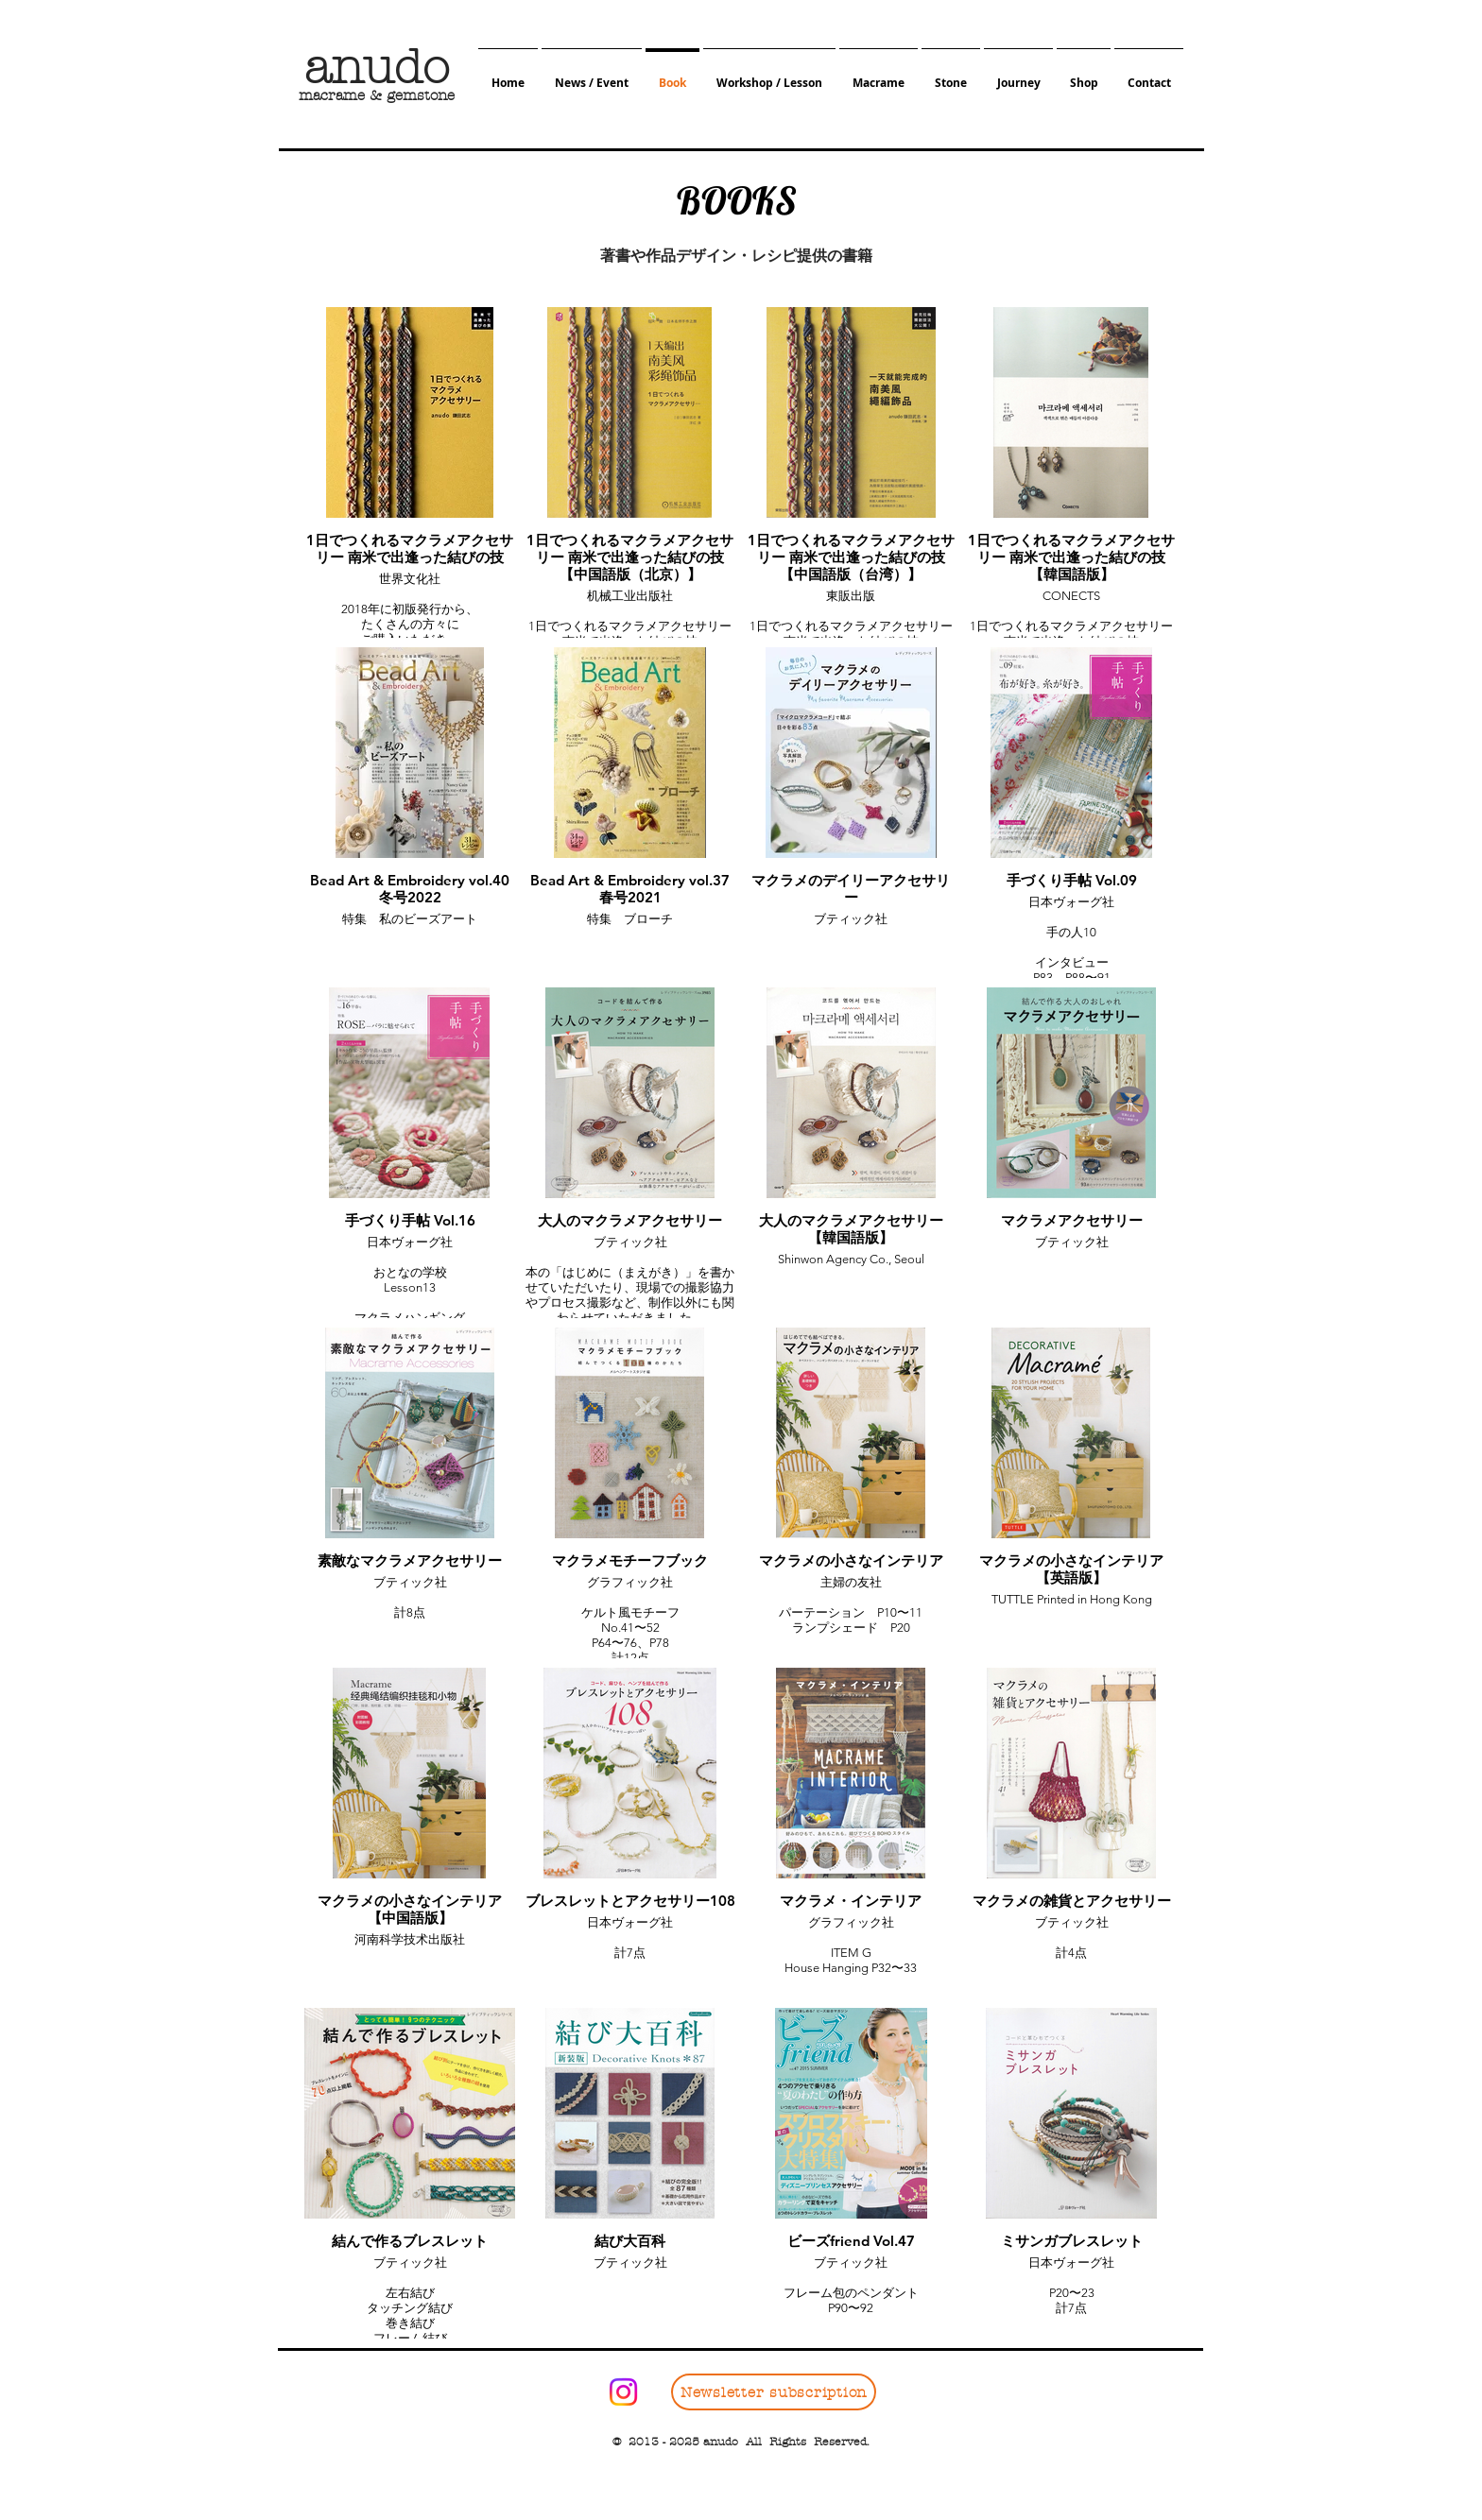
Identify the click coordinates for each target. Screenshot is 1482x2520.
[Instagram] (623, 2392)
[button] (592, 74)
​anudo (376, 67)
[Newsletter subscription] (773, 2392)
